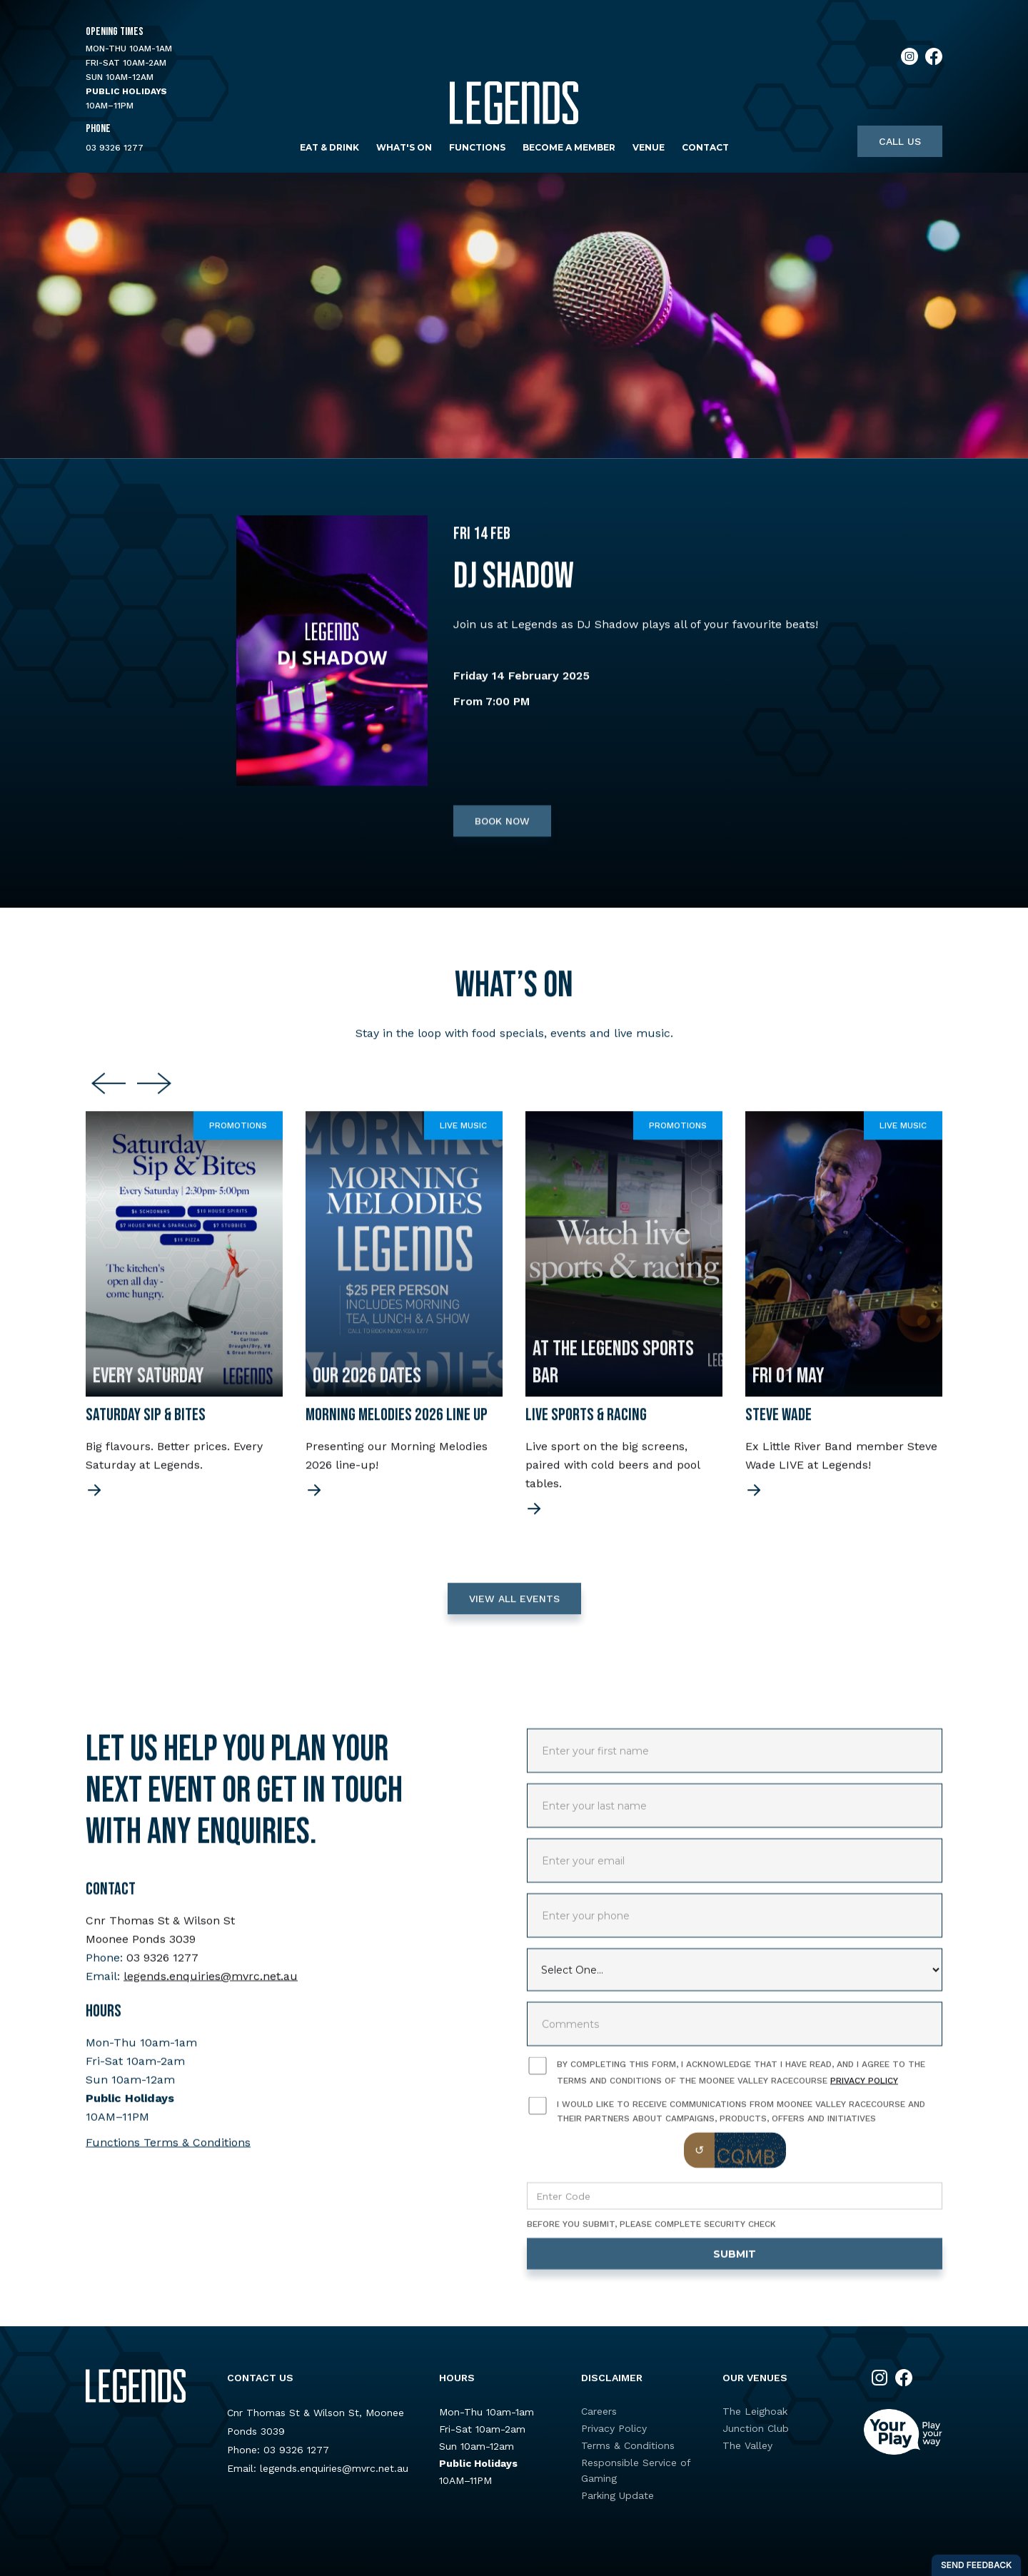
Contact (705, 147)
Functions (477, 147)
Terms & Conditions (628, 2445)
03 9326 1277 (114, 148)
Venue (649, 147)
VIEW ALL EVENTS (514, 1611)
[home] (514, 103)
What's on (404, 147)
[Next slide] (154, 1097)
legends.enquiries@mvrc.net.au (211, 1988)
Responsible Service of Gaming (635, 2470)
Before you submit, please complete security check (651, 2236)
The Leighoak (754, 2411)
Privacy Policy (864, 2093)
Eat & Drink (329, 147)
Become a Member (569, 147)
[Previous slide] (108, 1097)
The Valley (747, 2445)
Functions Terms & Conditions (168, 2154)
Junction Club (755, 2428)
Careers (599, 2411)
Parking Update (617, 2495)
